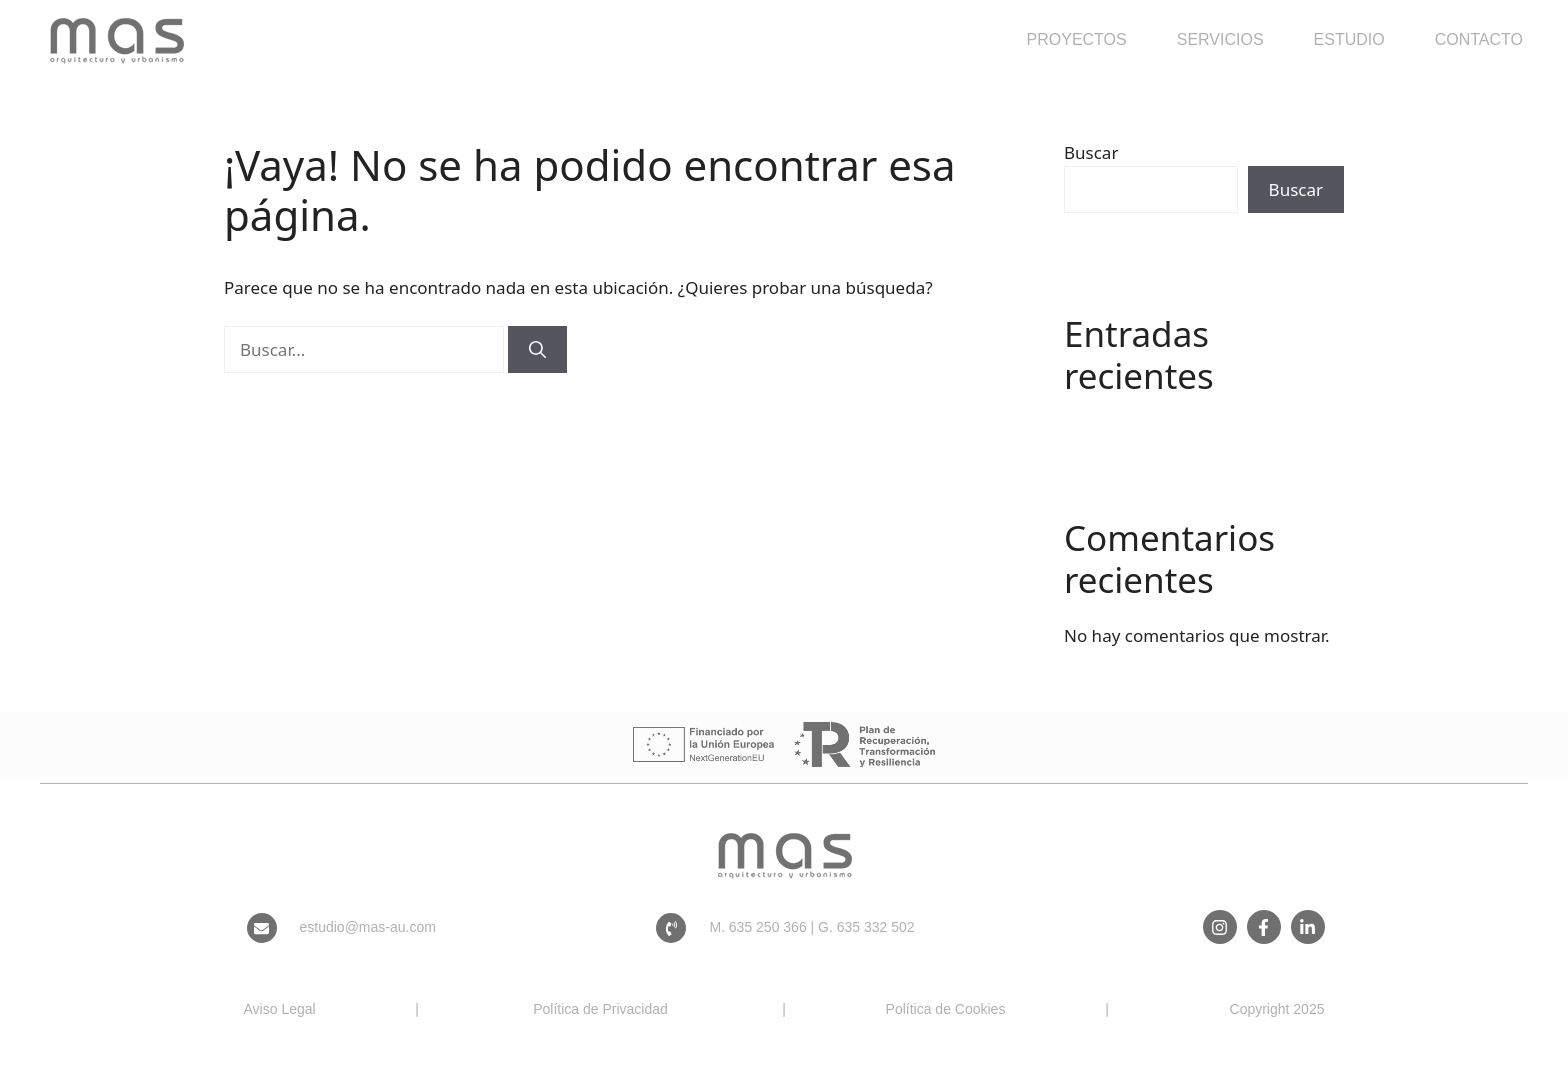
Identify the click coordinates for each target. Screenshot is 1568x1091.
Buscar (1091, 152)
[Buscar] (537, 350)
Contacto (1479, 39)
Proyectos (1077, 39)
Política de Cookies (946, 1009)
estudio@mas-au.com (368, 927)
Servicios (1220, 39)
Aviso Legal (280, 1009)
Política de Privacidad (600, 1009)
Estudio (1349, 39)
